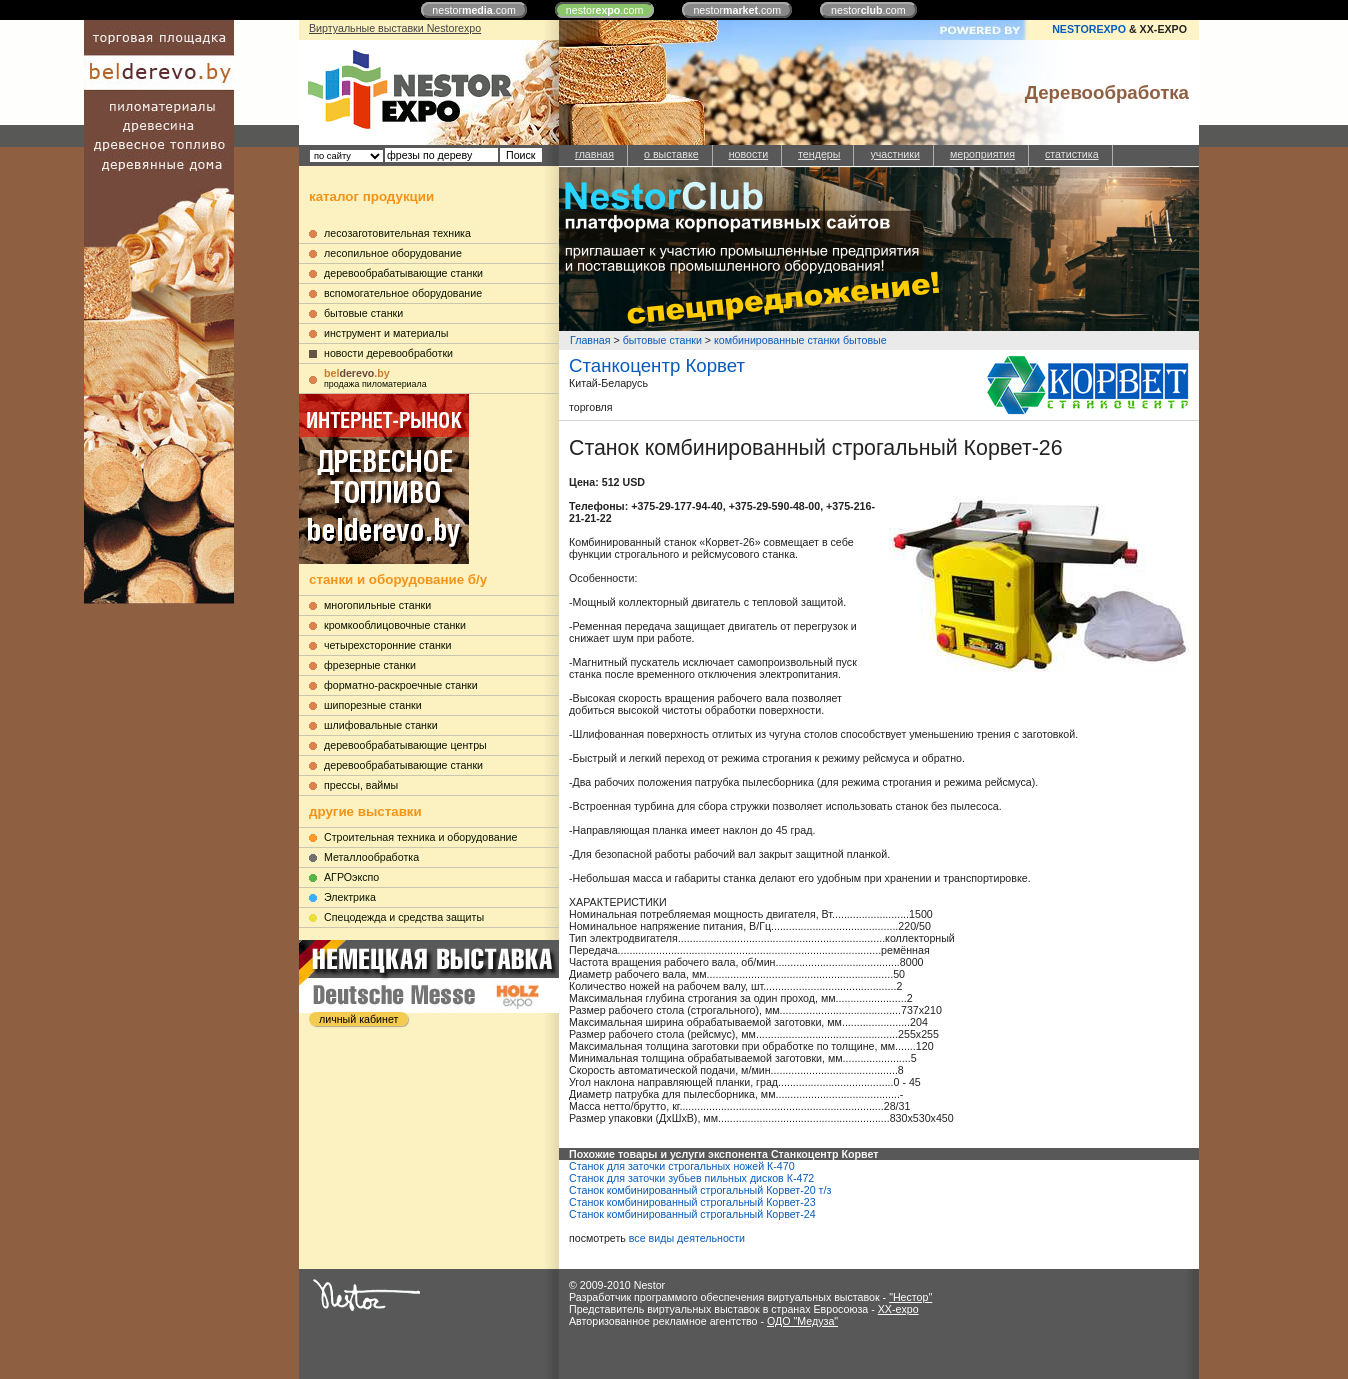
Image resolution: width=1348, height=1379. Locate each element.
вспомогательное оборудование (403, 293)
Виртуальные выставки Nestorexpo (395, 28)
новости (748, 154)
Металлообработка (371, 857)
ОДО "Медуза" (802, 1321)
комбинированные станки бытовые (800, 340)
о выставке (671, 154)
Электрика (350, 897)
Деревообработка (1107, 92)
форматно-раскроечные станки (401, 685)
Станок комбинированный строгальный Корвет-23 (692, 1202)
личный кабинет (358, 1019)
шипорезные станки (373, 705)
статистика (1072, 154)
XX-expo (898, 1309)
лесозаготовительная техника (397, 233)
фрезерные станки (370, 665)
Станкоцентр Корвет (657, 365)
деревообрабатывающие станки (403, 273)
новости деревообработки (388, 353)
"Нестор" (910, 1297)
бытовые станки (363, 313)
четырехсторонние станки (388, 645)
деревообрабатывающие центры (405, 745)
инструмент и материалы (386, 333)
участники (894, 154)
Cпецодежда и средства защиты (404, 917)
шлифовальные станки (381, 725)
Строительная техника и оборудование (420, 837)
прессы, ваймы (361, 785)
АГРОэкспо (351, 877)
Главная (590, 340)
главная (594, 154)
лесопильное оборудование (393, 253)
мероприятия (982, 154)
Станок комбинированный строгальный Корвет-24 (692, 1214)
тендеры (819, 154)
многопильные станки (377, 605)
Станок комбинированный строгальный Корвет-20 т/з (700, 1190)
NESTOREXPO (1089, 29)
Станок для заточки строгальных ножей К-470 (682, 1166)
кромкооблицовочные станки (395, 625)
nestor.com (474, 10)
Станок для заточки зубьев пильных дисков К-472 (691, 1178)
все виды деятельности (687, 1238)
